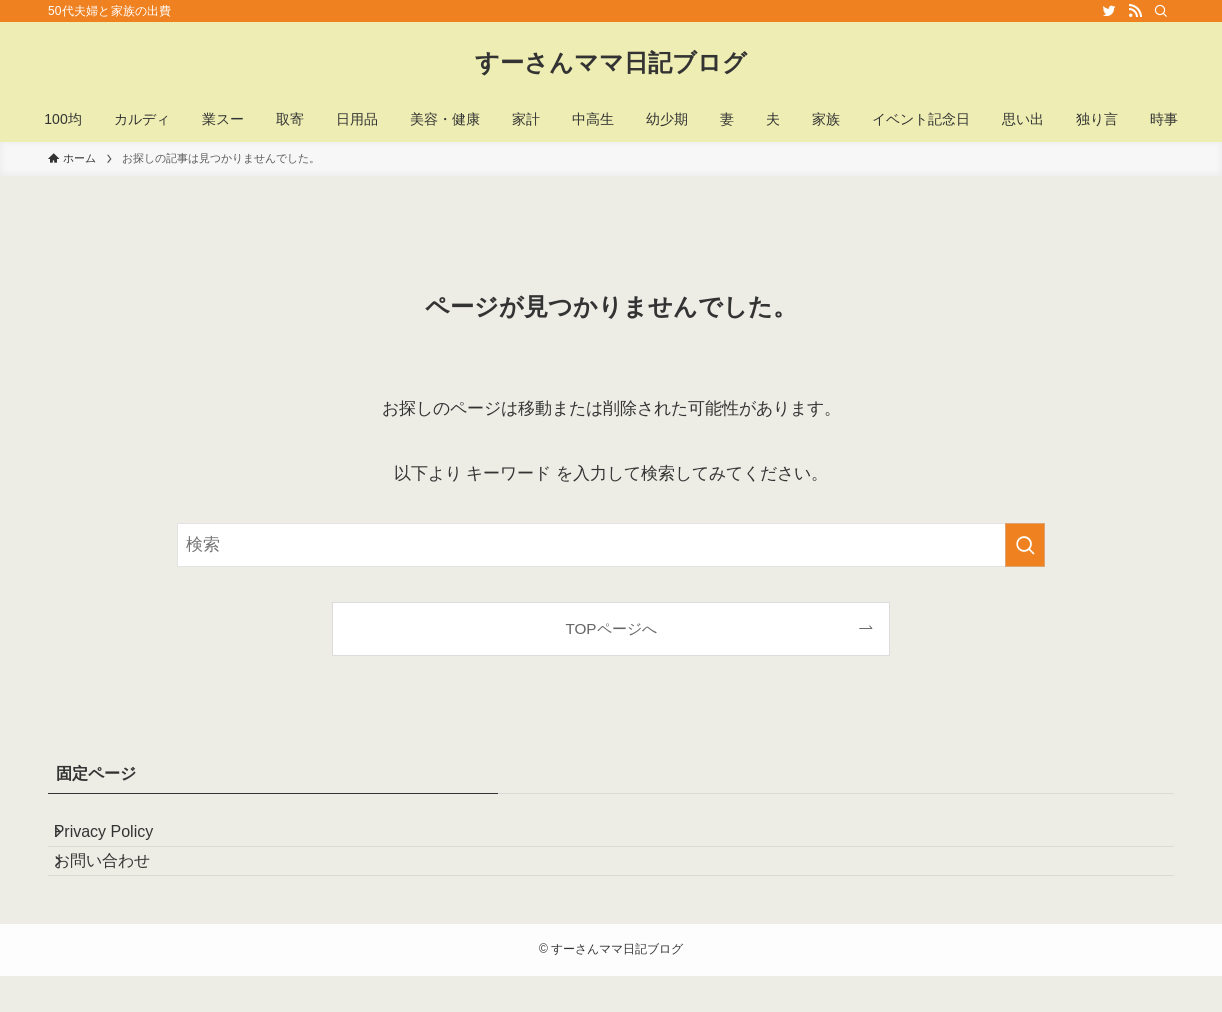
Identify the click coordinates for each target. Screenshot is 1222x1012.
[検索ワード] (611, 545)
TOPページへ (610, 628)
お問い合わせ (120, 888)
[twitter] (1109, 11)
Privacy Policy (122, 840)
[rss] (1135, 11)
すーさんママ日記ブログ (611, 63)
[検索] (1161, 11)
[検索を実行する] (1025, 545)
